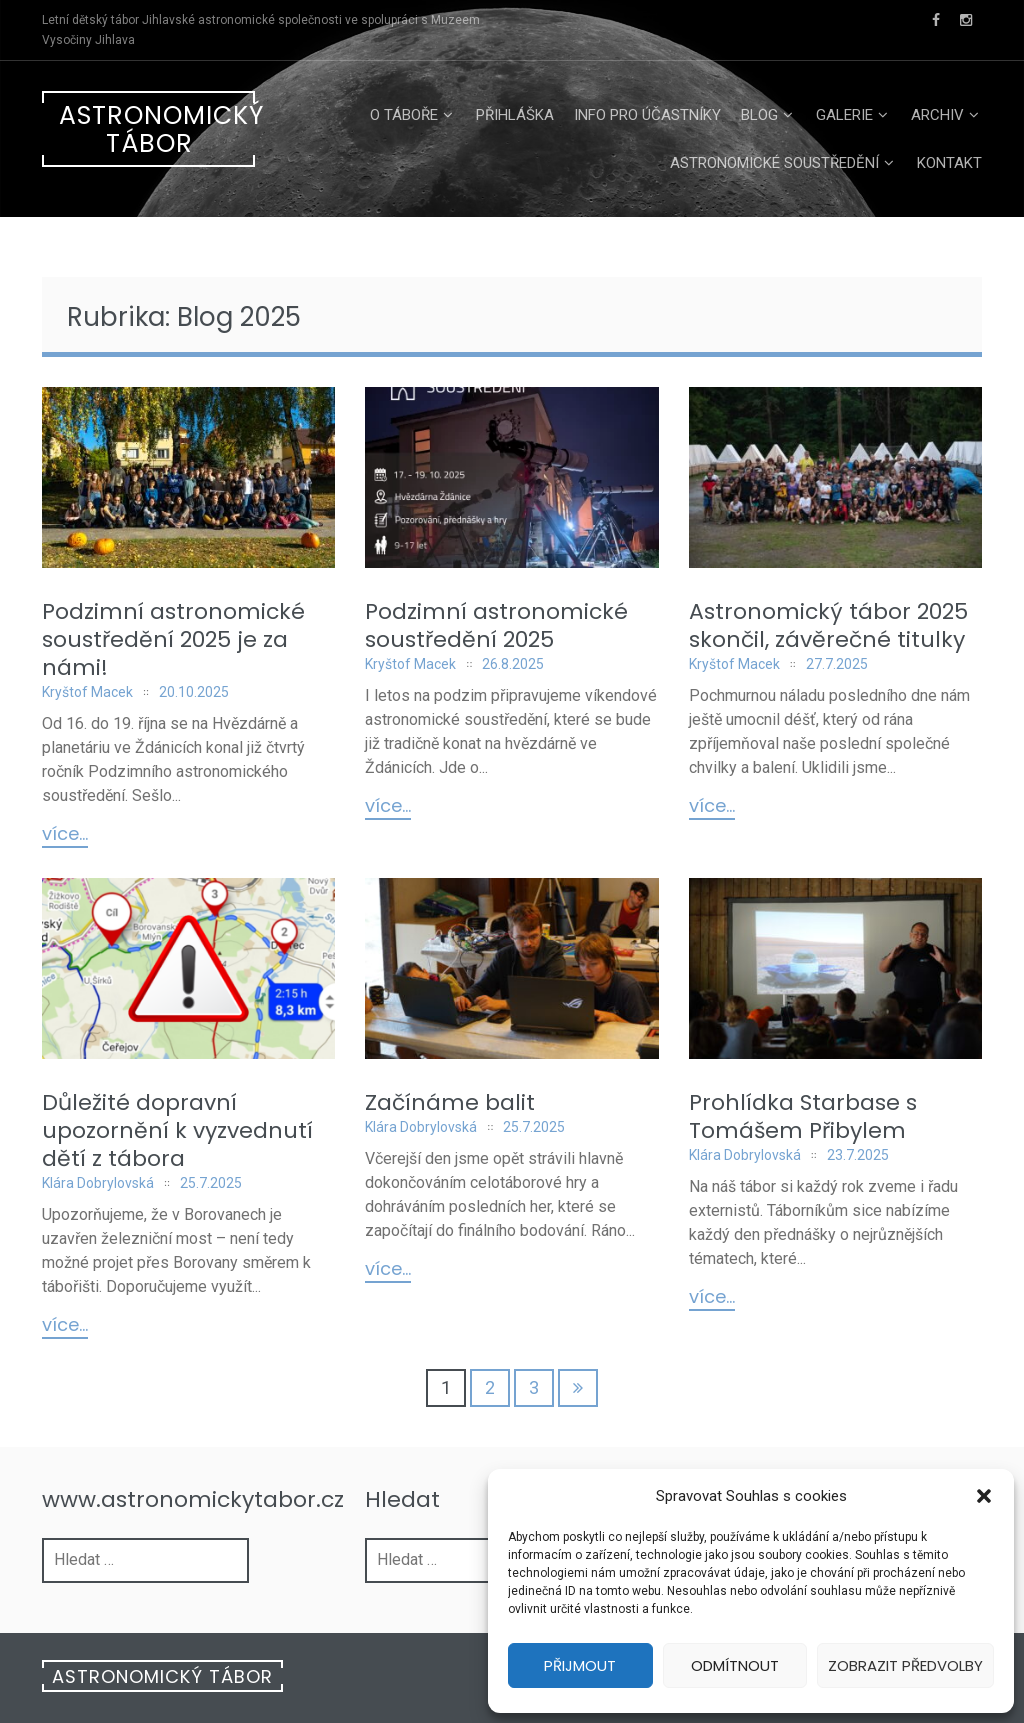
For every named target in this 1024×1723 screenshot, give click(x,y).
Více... (65, 835)
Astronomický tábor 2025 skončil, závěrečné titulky (828, 625)
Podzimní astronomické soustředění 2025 (496, 625)
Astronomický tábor (157, 129)
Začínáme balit (450, 1102)
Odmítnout (735, 1665)
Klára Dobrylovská (98, 1183)
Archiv (937, 115)
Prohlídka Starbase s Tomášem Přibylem (803, 1116)
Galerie (844, 115)
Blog (759, 115)
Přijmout (580, 1665)
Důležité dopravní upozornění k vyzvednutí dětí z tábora (177, 1130)
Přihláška (515, 115)
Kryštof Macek (87, 692)
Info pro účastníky (647, 115)
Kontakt (949, 163)
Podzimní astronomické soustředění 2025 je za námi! (173, 639)
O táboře (404, 115)
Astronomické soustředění (774, 163)
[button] (984, 1496)
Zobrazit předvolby (905, 1665)
